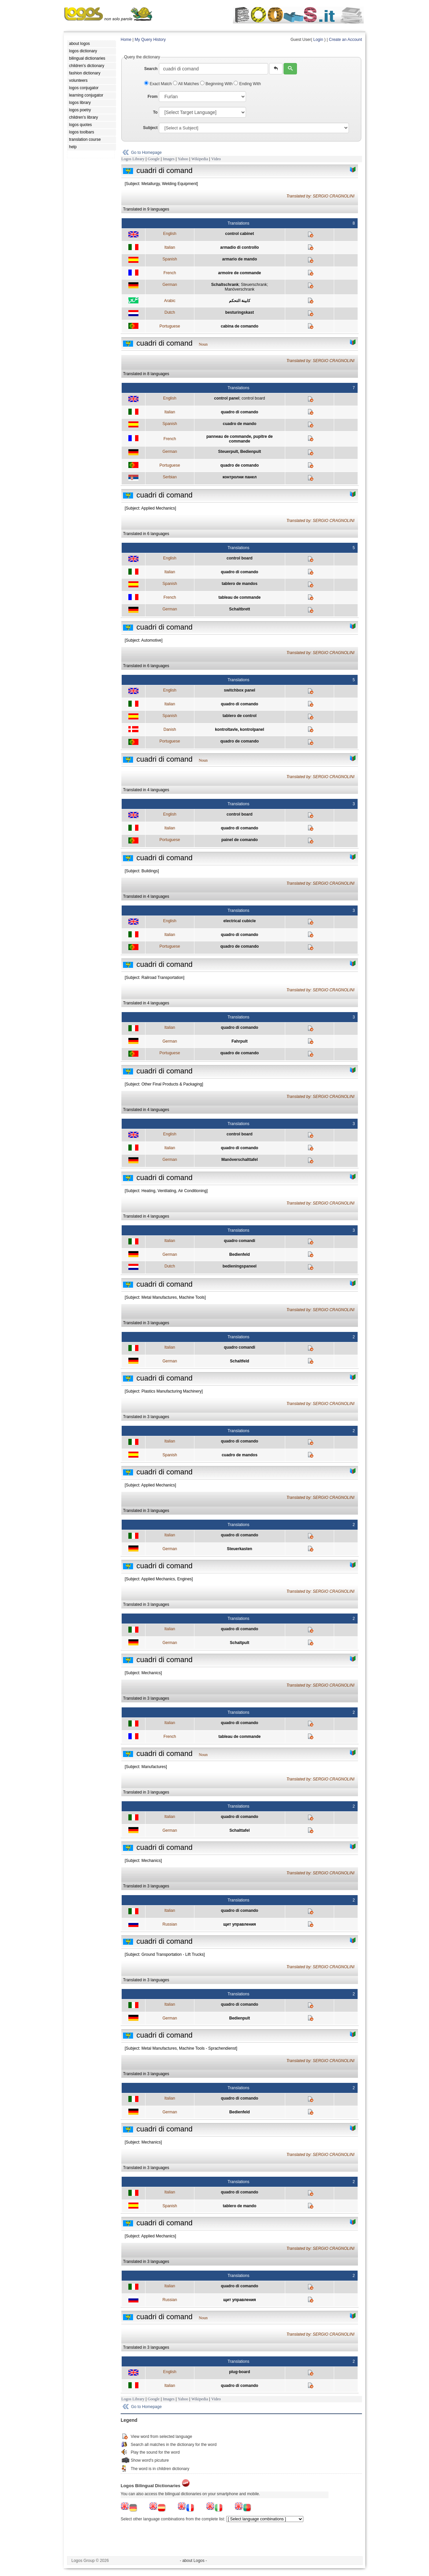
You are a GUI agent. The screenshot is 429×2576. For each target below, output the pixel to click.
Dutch (170, 312)
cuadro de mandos (239, 1455)
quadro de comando (239, 465)
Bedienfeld (239, 1254)
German (170, 284)
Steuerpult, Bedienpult (239, 451)
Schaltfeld (239, 1361)
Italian (169, 247)
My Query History (150, 39)
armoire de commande (239, 273)
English (169, 233)
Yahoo (183, 159)
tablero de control (239, 715)
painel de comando (239, 839)
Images (169, 159)
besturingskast (239, 312)
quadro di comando (239, 412)
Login (318, 39)
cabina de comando (239, 326)
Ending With (247, 83)
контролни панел (240, 477)
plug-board (239, 2371)
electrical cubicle (239, 921)
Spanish (170, 259)
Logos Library (132, 159)
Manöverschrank (239, 289)
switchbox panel (239, 690)
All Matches (186, 83)
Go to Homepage (146, 152)
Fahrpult (240, 1041)
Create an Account (345, 39)
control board (253, 398)
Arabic (169, 300)
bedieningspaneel (239, 1266)
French (170, 273)
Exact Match (158, 83)
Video (216, 159)
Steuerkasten (239, 1548)
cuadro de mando (239, 423)
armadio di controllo (239, 247)
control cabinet (239, 233)
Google (154, 159)
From (152, 96)
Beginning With (217, 83)
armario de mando (239, 259)
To (155, 112)
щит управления (239, 1924)
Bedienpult (239, 2018)
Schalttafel (239, 1830)
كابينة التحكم (239, 300)
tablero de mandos (239, 583)
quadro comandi (239, 1240)
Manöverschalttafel (239, 1159)
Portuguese (170, 326)
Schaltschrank (225, 284)
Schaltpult (239, 1642)
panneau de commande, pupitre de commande (239, 439)
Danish (170, 729)
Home (126, 39)
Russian (170, 1924)
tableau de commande (240, 597)
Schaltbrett (239, 609)
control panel (226, 398)
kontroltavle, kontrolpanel (239, 729)
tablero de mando (239, 2206)
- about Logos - (193, 2560)
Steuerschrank (254, 284)
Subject (150, 127)
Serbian (170, 477)
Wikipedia (199, 159)
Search (151, 68)
